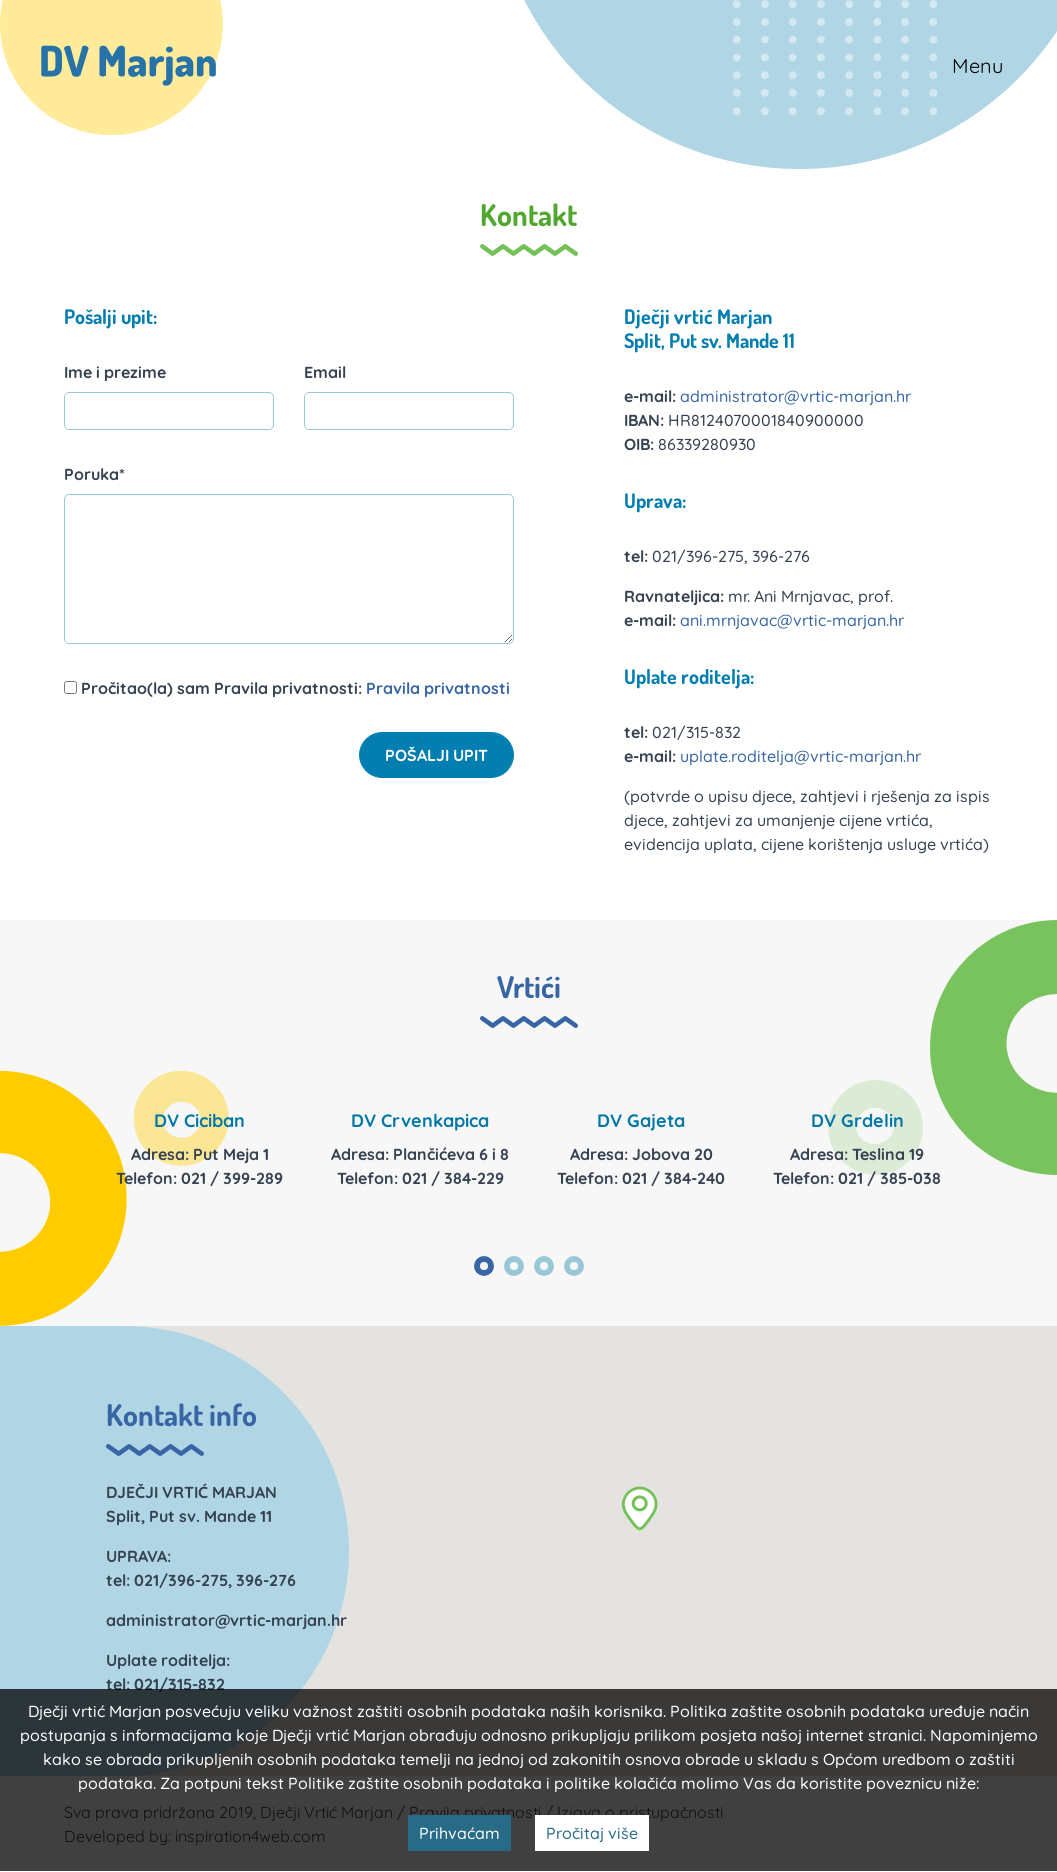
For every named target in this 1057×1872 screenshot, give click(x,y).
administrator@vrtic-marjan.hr (795, 396)
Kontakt (528, 214)
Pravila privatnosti (438, 688)
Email (325, 372)
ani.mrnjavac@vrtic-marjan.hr (792, 620)
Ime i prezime (115, 372)
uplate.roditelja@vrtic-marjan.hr (800, 756)
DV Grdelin (857, 1120)
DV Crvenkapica (420, 1120)
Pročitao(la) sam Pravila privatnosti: (287, 688)
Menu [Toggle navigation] (977, 65)
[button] (639, 1508)
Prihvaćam (459, 1833)
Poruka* (94, 474)
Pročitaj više (592, 1833)
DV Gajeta (641, 1120)
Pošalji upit (436, 755)
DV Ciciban (199, 1120)
